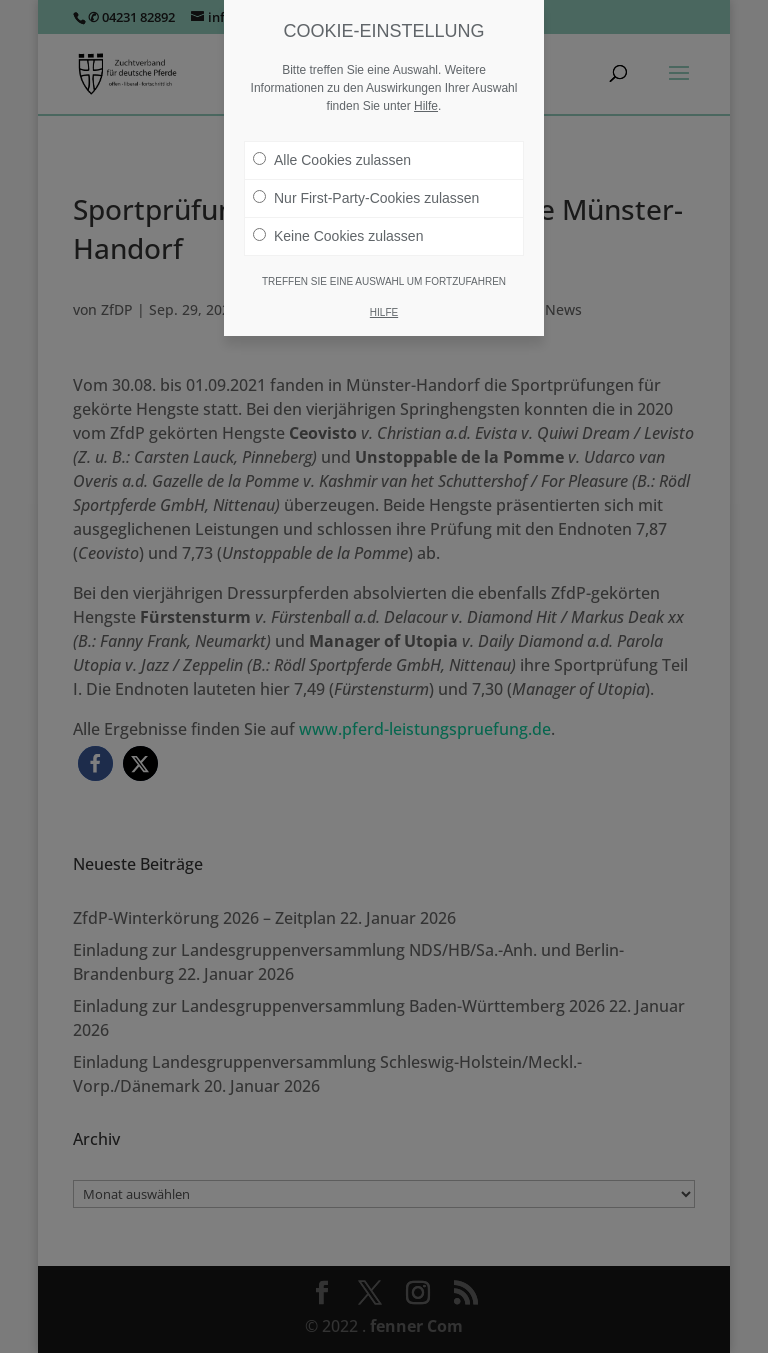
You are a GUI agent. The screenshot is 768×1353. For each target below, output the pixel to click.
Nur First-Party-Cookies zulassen (366, 198)
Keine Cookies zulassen (338, 236)
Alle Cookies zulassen (332, 160)
